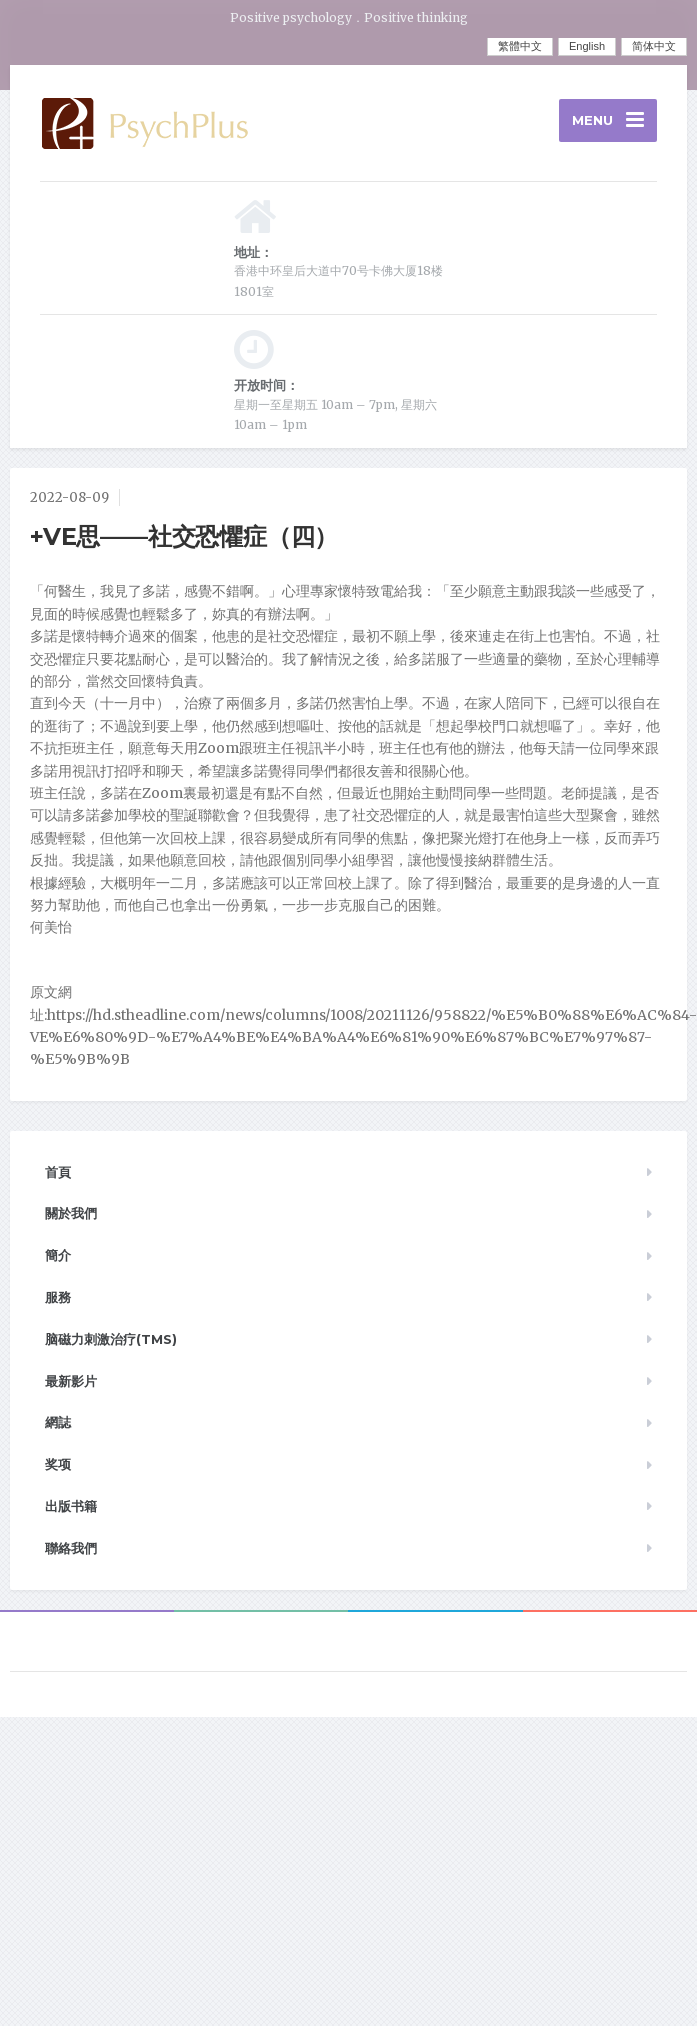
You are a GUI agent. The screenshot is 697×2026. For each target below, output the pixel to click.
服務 (58, 1297)
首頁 (58, 1172)
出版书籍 (71, 1506)
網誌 (58, 1422)
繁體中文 (520, 46)
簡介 (58, 1255)
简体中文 (654, 46)
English (587, 46)
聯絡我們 (71, 1548)
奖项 (58, 1464)
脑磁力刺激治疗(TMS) (111, 1339)
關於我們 (71, 1213)
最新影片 (71, 1381)
